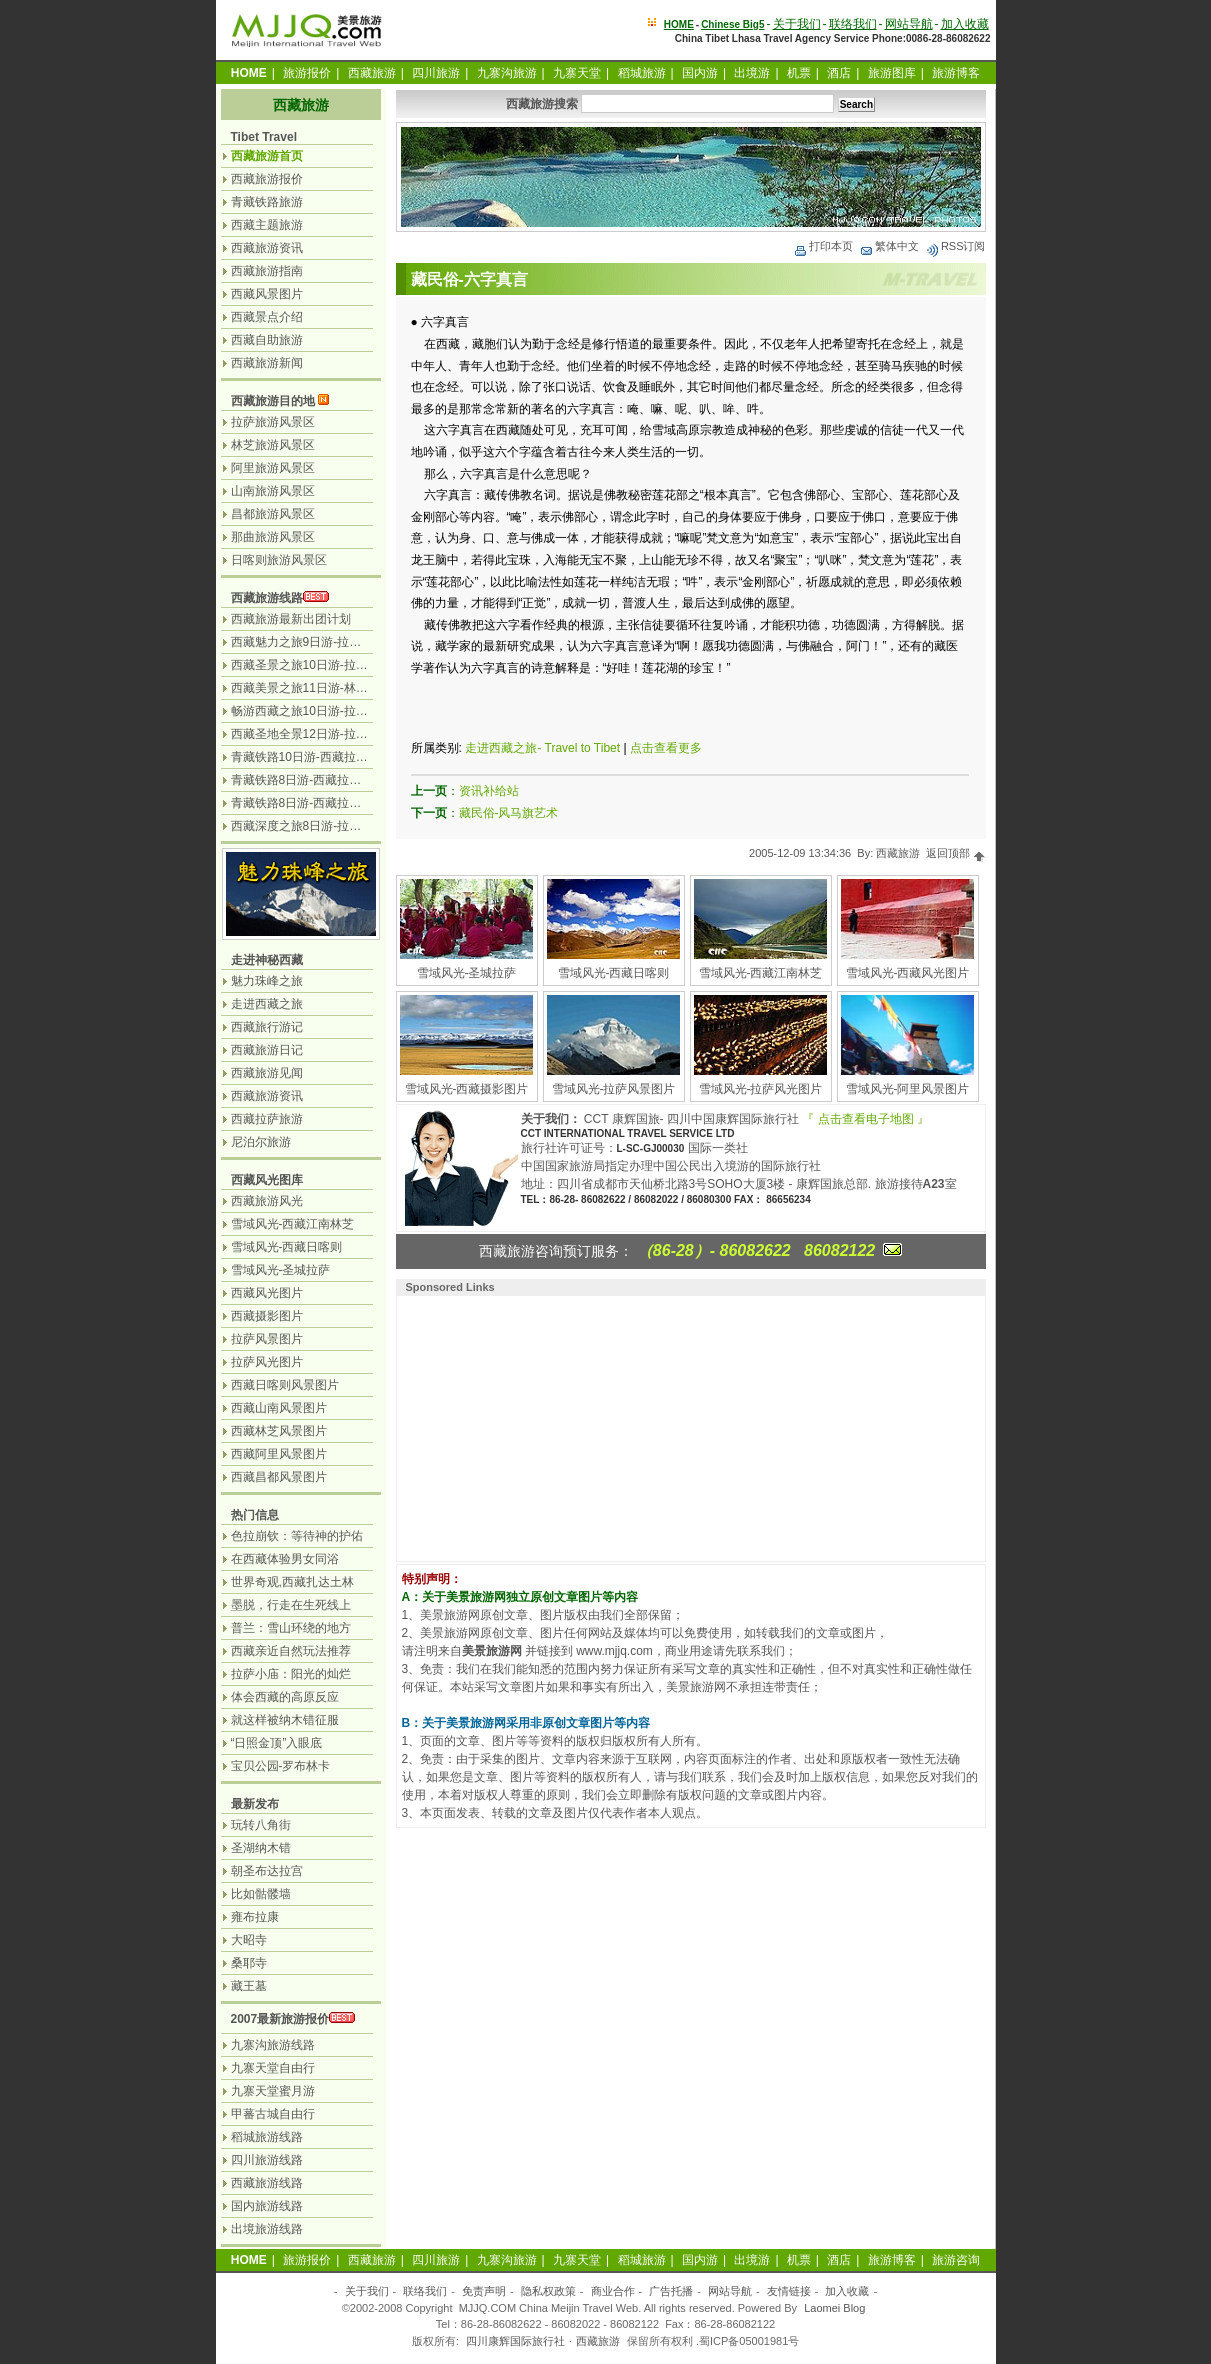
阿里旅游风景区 (273, 468)
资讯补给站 (489, 791)
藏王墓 (249, 1986)
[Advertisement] (532, 1426)
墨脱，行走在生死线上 (291, 1605)
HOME (679, 24)
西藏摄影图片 (267, 1316)
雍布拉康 (255, 1917)
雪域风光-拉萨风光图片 (761, 1089)
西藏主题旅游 (267, 225)
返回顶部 (955, 853)
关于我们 (797, 24)
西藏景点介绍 (267, 317)
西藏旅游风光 (267, 1201)
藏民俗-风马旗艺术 (509, 813)
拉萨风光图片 (267, 1362)
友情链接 (789, 2291)
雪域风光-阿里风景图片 (908, 1089)
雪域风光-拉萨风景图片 (614, 1089)
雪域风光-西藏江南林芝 (761, 973)
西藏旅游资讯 (267, 248)
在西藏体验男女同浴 (285, 1559)
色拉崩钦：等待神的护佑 (297, 1536)
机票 (799, 73)
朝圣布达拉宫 (267, 1871)
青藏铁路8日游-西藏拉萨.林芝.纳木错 (329, 780)
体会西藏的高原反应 (285, 1697)
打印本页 (823, 246)
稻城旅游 (642, 73)
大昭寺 (249, 1940)
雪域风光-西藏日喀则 (614, 973)
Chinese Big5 (732, 24)
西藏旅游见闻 (267, 1073)
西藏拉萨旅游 (267, 1119)
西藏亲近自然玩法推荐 (291, 1651)
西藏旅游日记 (267, 1050)
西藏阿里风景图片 (279, 1454)
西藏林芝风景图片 (279, 1431)
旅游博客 (956, 73)
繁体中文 (889, 246)
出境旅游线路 (267, 2229)
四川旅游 (436, 73)
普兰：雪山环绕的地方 (291, 1628)
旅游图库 (892, 73)
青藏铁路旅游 (267, 202)
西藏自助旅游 (267, 340)
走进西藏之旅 (267, 1004)
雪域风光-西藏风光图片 (908, 973)
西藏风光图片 (267, 1293)
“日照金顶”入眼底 (277, 1743)
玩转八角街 (261, 1825)
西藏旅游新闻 (267, 363)
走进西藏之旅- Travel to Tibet (542, 748)
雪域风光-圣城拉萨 (467, 973)
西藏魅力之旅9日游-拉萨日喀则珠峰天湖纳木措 (356, 642)
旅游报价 (307, 73)
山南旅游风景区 (273, 491)
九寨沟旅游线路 (273, 2045)
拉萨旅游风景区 (273, 422)
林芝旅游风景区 (273, 445)
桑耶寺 (249, 1963)
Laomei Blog (834, 2308)
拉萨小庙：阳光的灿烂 (291, 1674)
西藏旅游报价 (267, 179)
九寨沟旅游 (507, 73)
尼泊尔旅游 (261, 1142)
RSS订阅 (955, 246)
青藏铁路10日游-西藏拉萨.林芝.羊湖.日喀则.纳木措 (366, 757)
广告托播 (671, 2291)
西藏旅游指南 (267, 271)
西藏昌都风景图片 (279, 1477)
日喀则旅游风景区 (279, 560)
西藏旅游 (372, 73)
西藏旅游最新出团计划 (291, 619)
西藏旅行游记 (267, 1027)
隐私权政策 (548, 2291)
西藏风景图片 (267, 294)
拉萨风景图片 (267, 1339)
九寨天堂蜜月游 (273, 2091)
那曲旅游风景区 (273, 537)
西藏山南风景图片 (279, 1408)
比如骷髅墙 (261, 1894)
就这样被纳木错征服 (285, 1720)
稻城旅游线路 (267, 2137)
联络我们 (853, 24)
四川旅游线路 (267, 2160)
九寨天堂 (577, 73)
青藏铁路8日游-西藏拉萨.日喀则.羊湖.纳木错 (349, 803)
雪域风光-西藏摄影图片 (467, 1089)
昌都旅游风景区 (273, 514)
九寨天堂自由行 (273, 2068)
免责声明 (484, 2291)
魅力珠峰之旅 (267, 981)
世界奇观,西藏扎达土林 (292, 1582)
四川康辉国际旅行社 (515, 2341)
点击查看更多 (666, 748)
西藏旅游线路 (267, 598)
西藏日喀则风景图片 (285, 1385)
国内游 (700, 73)
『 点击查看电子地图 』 (865, 1119)
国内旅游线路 (267, 2206)
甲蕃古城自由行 (273, 2114)
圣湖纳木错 (261, 1848)
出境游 (752, 73)
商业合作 (613, 2291)
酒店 (839, 73)
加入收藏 (965, 24)
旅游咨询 (956, 2260)
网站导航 (909, 24)
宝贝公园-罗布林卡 (281, 1766)
